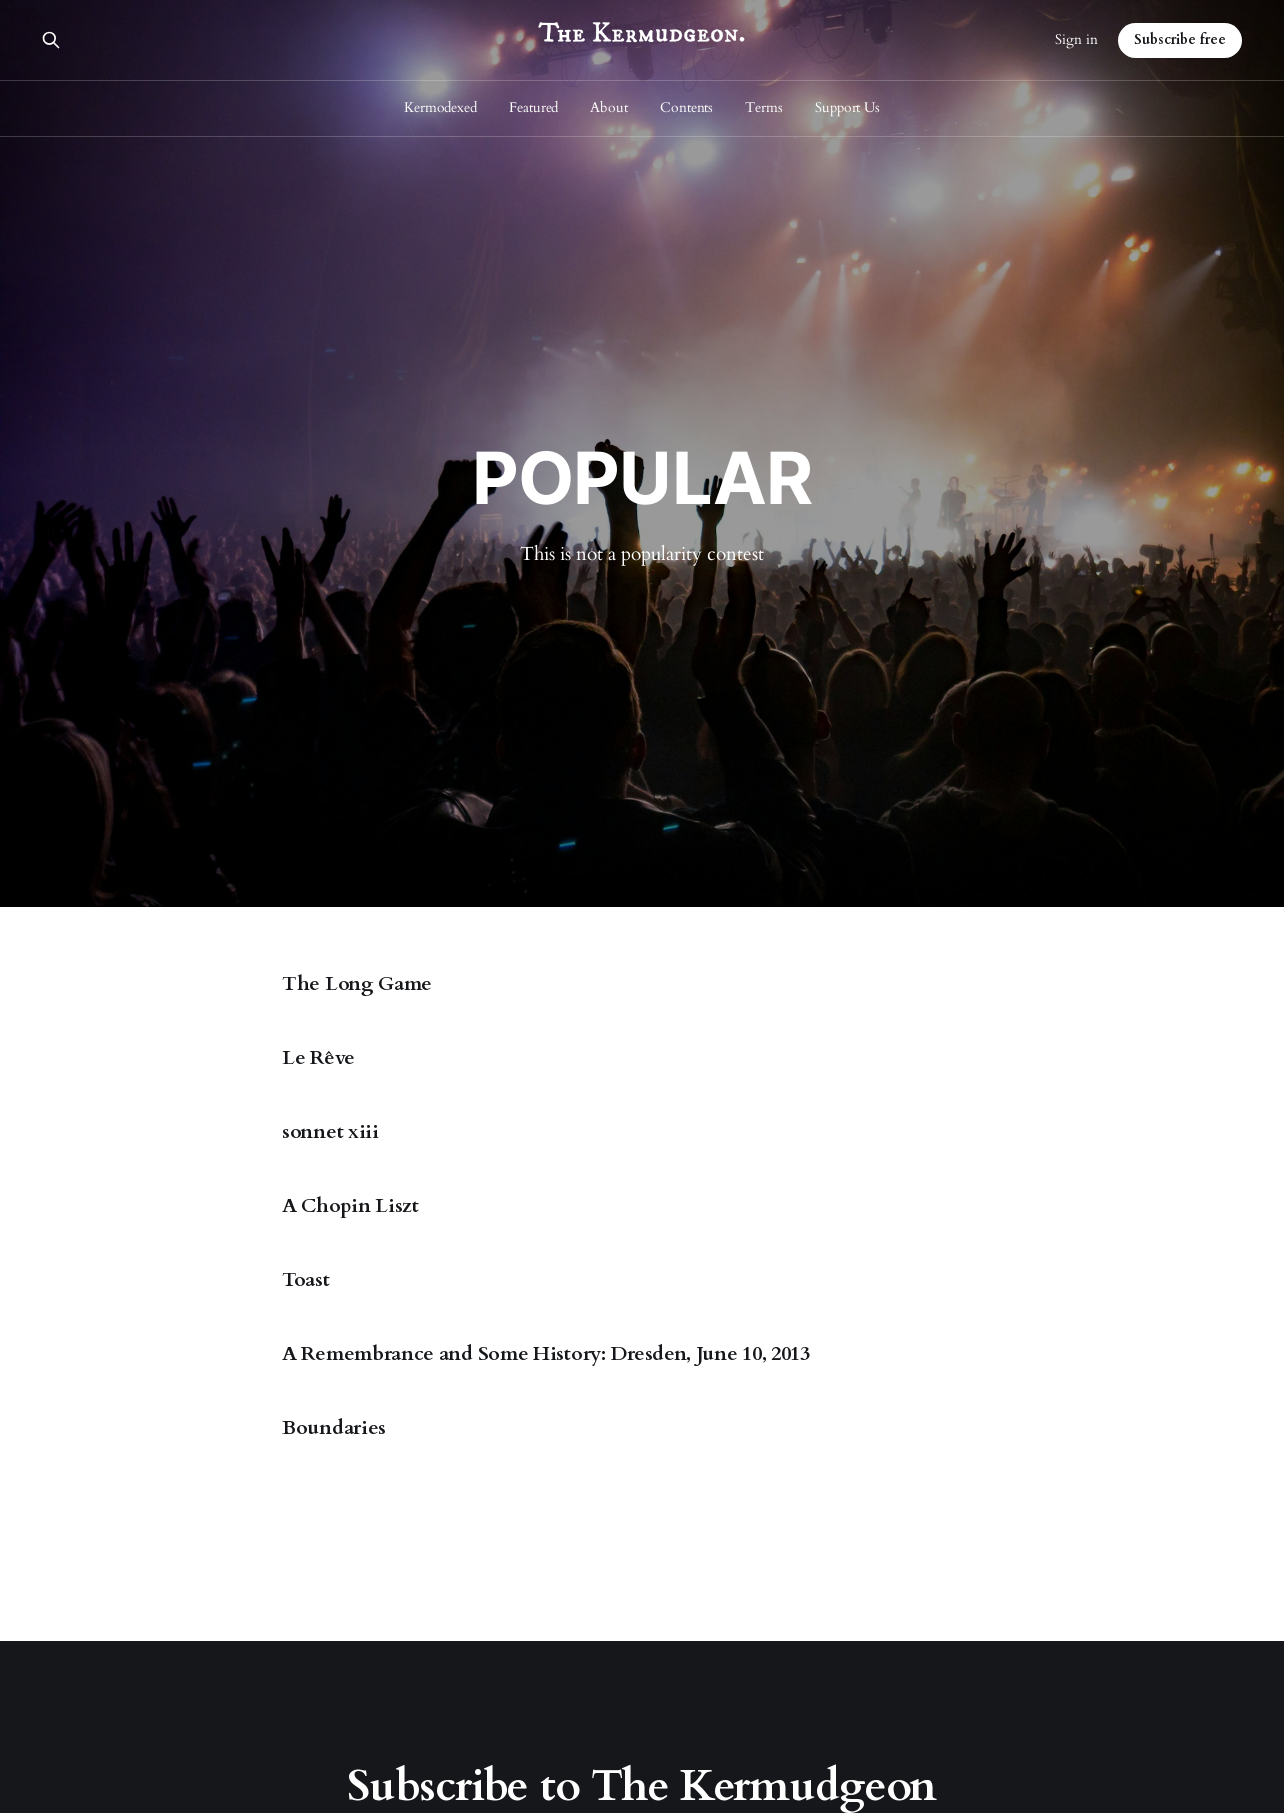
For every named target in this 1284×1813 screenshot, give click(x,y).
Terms (764, 107)
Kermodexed (440, 107)
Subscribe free (1180, 39)
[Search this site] (51, 40)
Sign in (1076, 39)
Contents (686, 107)
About (609, 107)
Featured (533, 107)
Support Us (847, 107)
